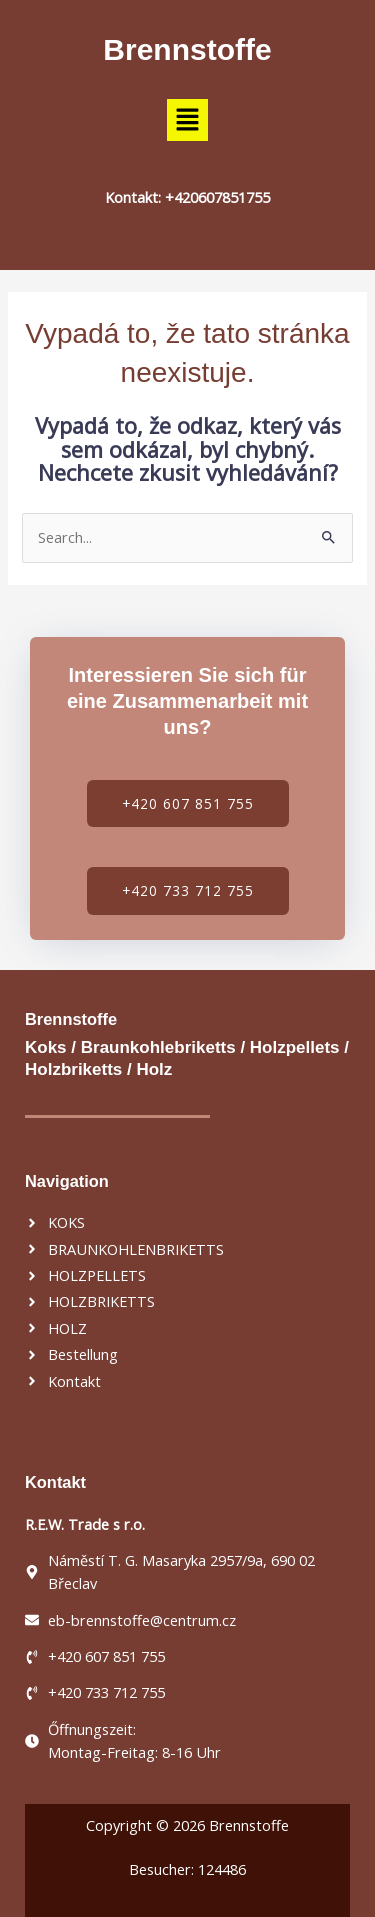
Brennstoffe (187, 49)
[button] (187, 120)
